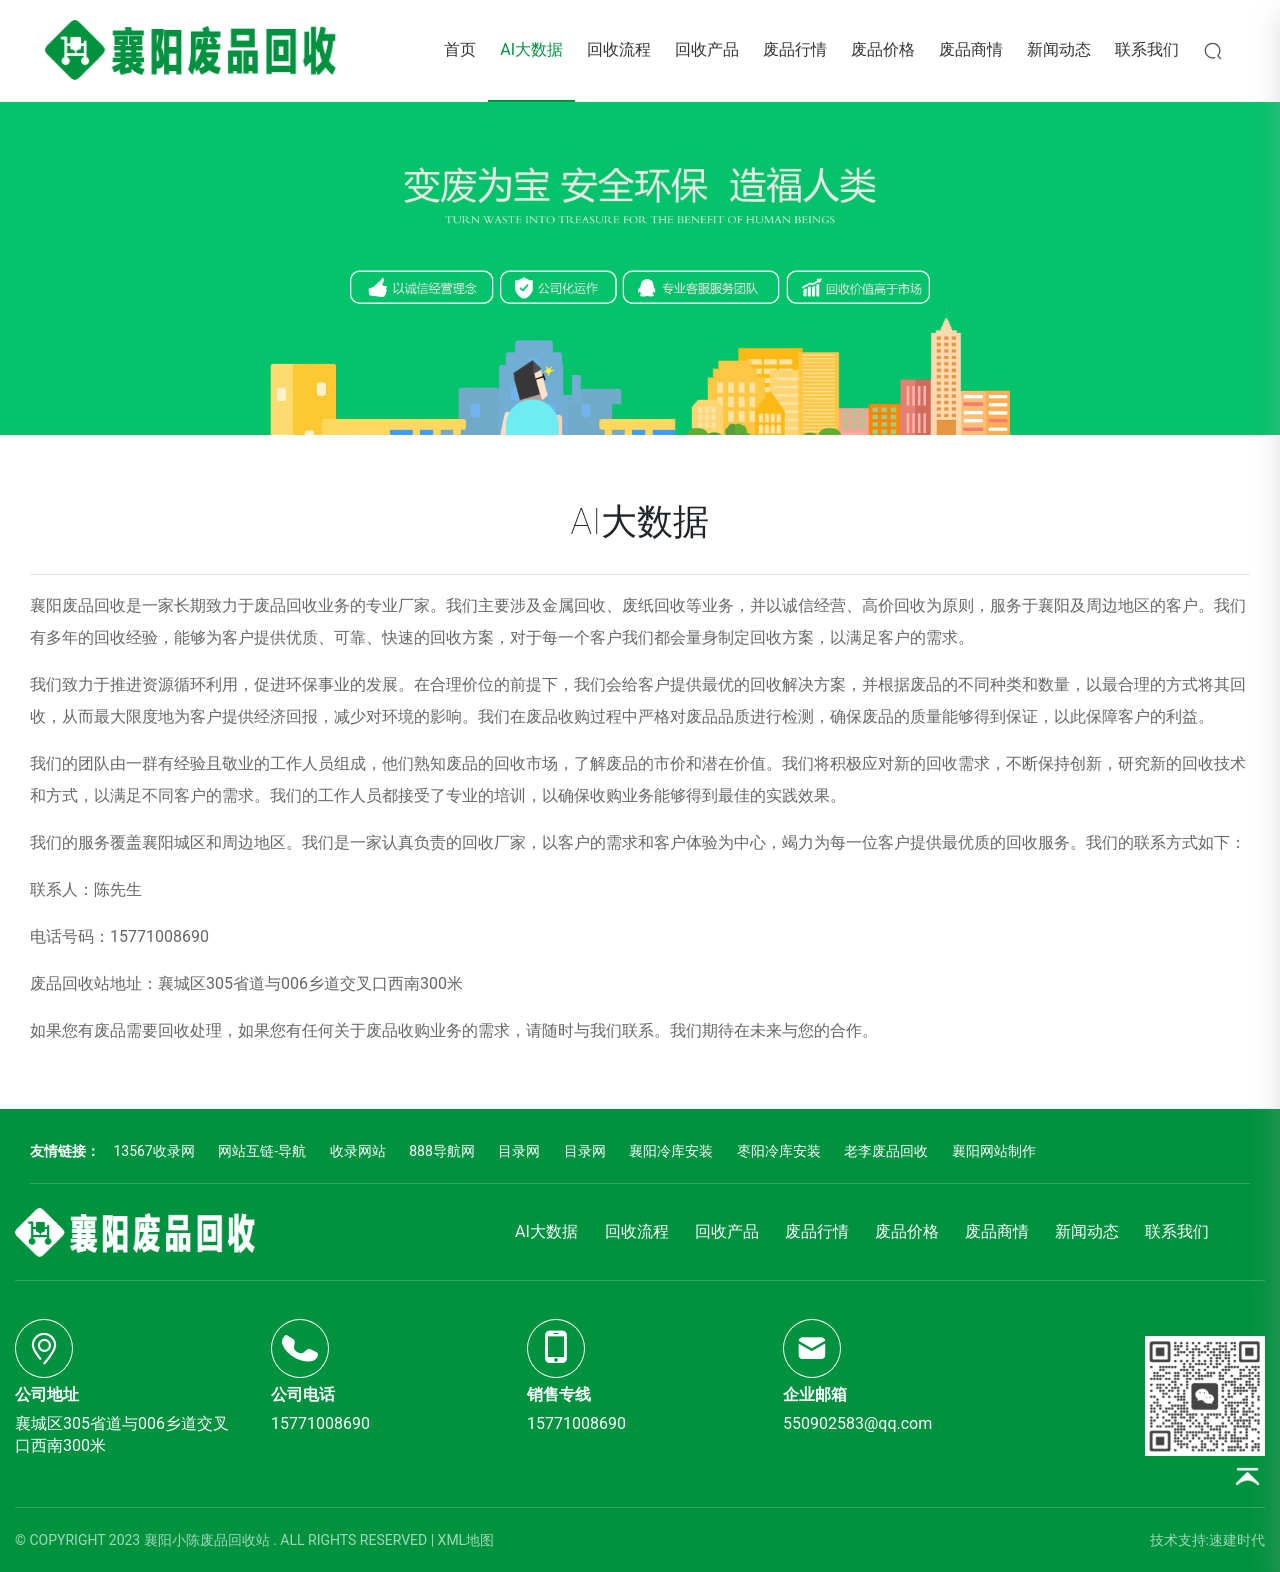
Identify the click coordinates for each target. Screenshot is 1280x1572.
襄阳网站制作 (994, 1151)
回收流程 (619, 49)
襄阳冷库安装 (671, 1151)
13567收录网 (153, 1151)
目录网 (519, 1151)
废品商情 (971, 49)
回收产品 (707, 49)
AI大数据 (531, 49)
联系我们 (1147, 49)
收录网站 (358, 1151)
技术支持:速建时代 (1207, 1540)
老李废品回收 (886, 1151)
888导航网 (442, 1151)
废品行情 (795, 49)
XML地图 (466, 1540)
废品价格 (883, 49)
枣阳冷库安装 (779, 1151)
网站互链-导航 (262, 1151)
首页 (460, 49)
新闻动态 (1059, 49)
